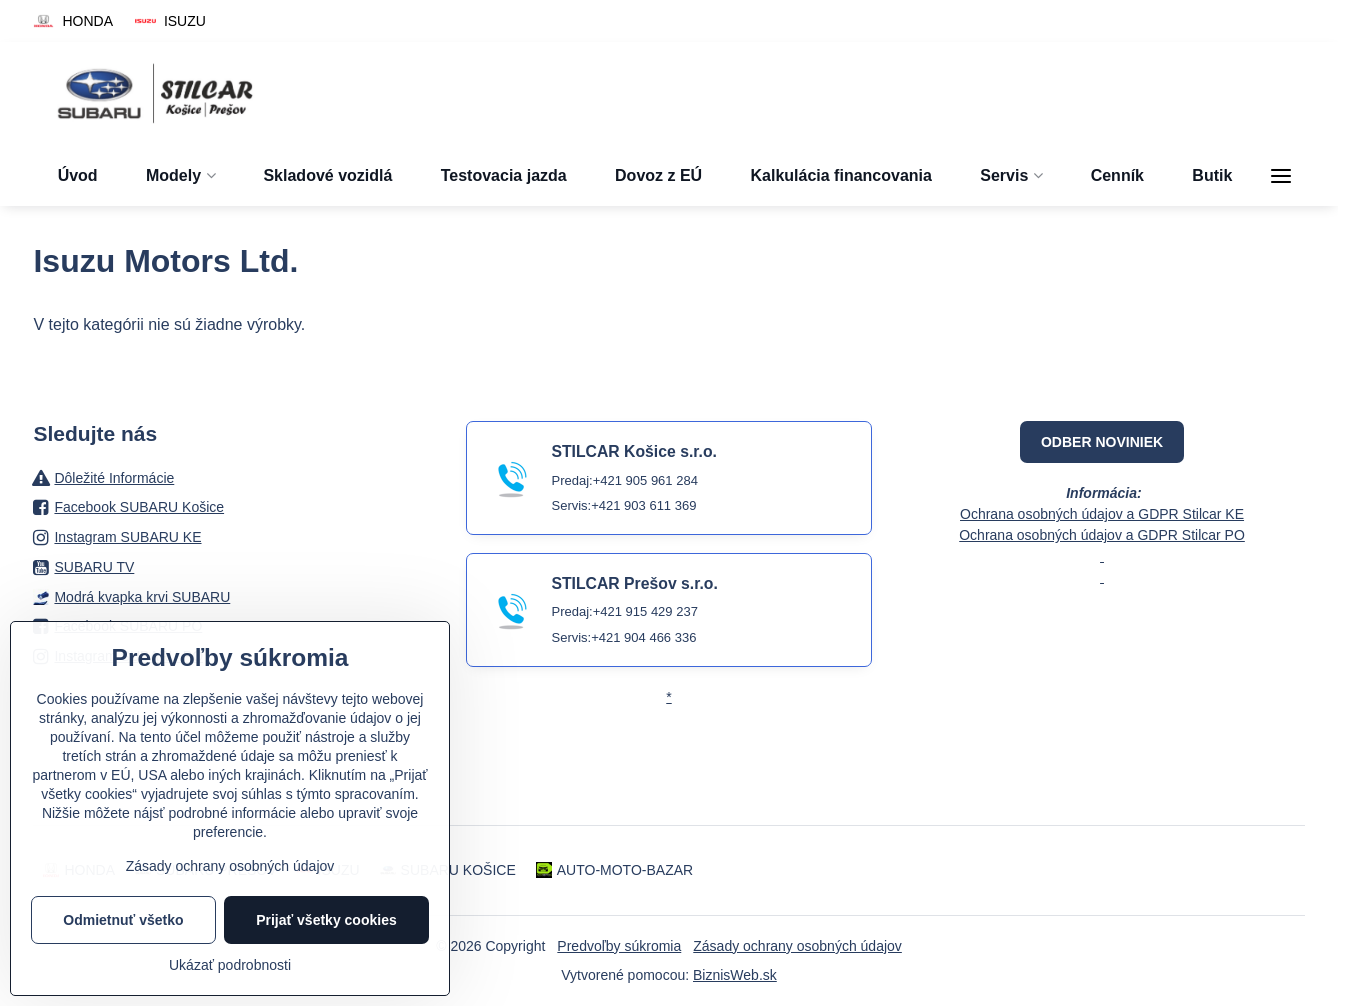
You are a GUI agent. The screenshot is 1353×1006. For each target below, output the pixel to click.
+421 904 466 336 (643, 637)
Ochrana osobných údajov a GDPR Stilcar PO (1102, 535)
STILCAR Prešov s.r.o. (634, 583)
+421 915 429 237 (645, 611)
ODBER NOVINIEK (1102, 442)
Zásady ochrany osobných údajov (797, 946)
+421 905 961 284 (645, 480)
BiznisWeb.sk (735, 975)
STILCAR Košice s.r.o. (633, 451)
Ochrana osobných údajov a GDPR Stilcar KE (1102, 514)
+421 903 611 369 (643, 505)
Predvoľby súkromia (619, 946)
